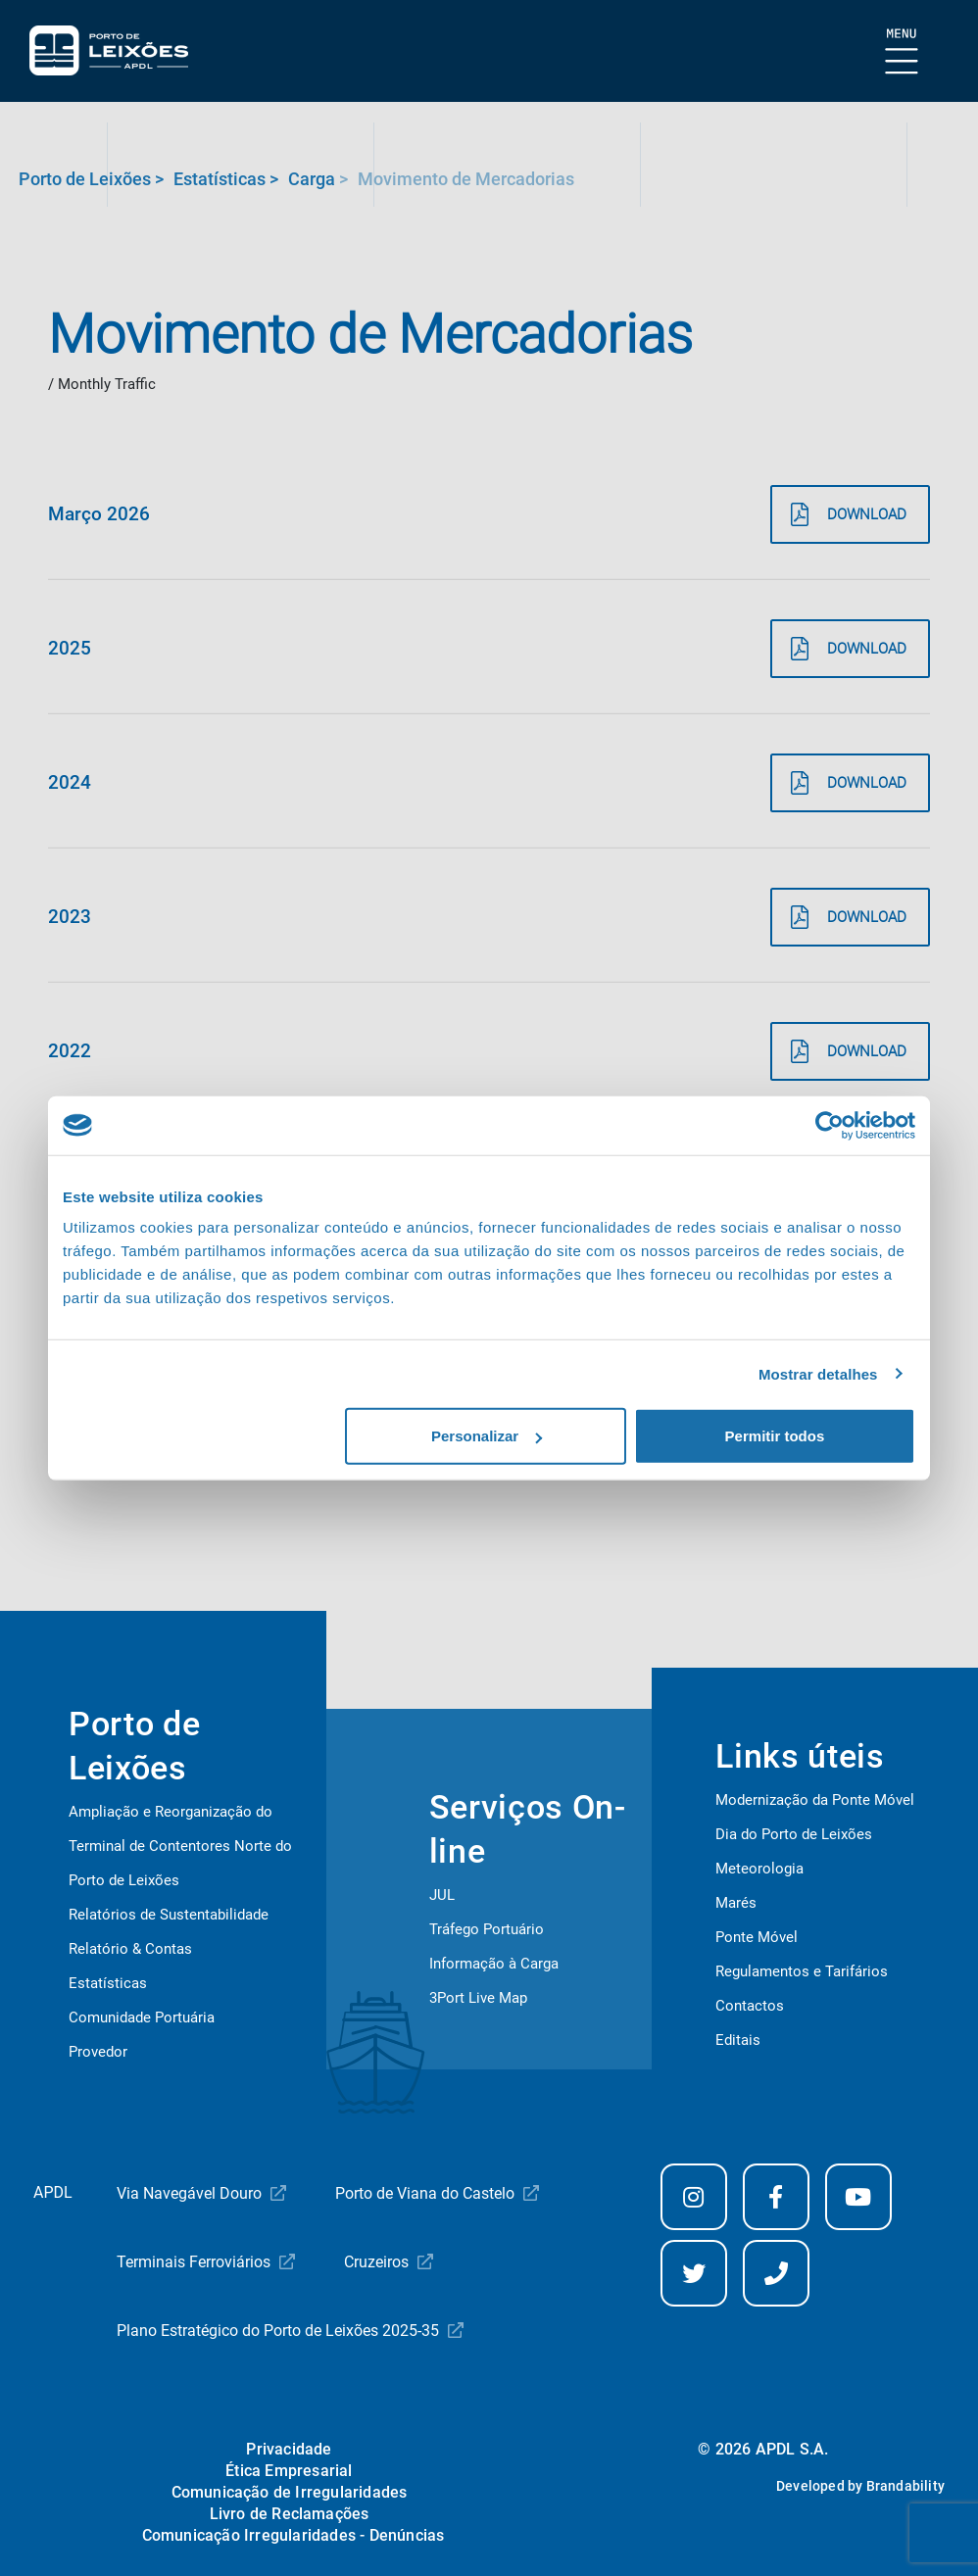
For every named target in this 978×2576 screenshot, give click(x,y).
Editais (737, 2040)
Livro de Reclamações (289, 2513)
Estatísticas (108, 1983)
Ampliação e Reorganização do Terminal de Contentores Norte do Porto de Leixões (180, 1846)
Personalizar (486, 1436)
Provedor (98, 2052)
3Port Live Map (478, 1998)
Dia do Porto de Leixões (793, 1834)
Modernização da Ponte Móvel (814, 1800)
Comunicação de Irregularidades (289, 2492)
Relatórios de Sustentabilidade (169, 1914)
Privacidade (288, 2449)
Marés (736, 1903)
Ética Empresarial (288, 2470)
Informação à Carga (494, 1963)
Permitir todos (775, 1436)
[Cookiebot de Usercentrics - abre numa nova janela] (829, 1125)
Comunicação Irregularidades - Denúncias (293, 2535)
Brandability (905, 2486)
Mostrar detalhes (818, 1373)
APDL (53, 2192)
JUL (442, 1895)
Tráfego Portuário (486, 1929)
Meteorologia (759, 1868)
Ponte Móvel (756, 1937)
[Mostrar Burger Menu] (902, 52)
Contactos (749, 2006)
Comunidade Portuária (142, 2017)
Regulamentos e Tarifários (801, 1971)
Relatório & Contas (130, 1949)
